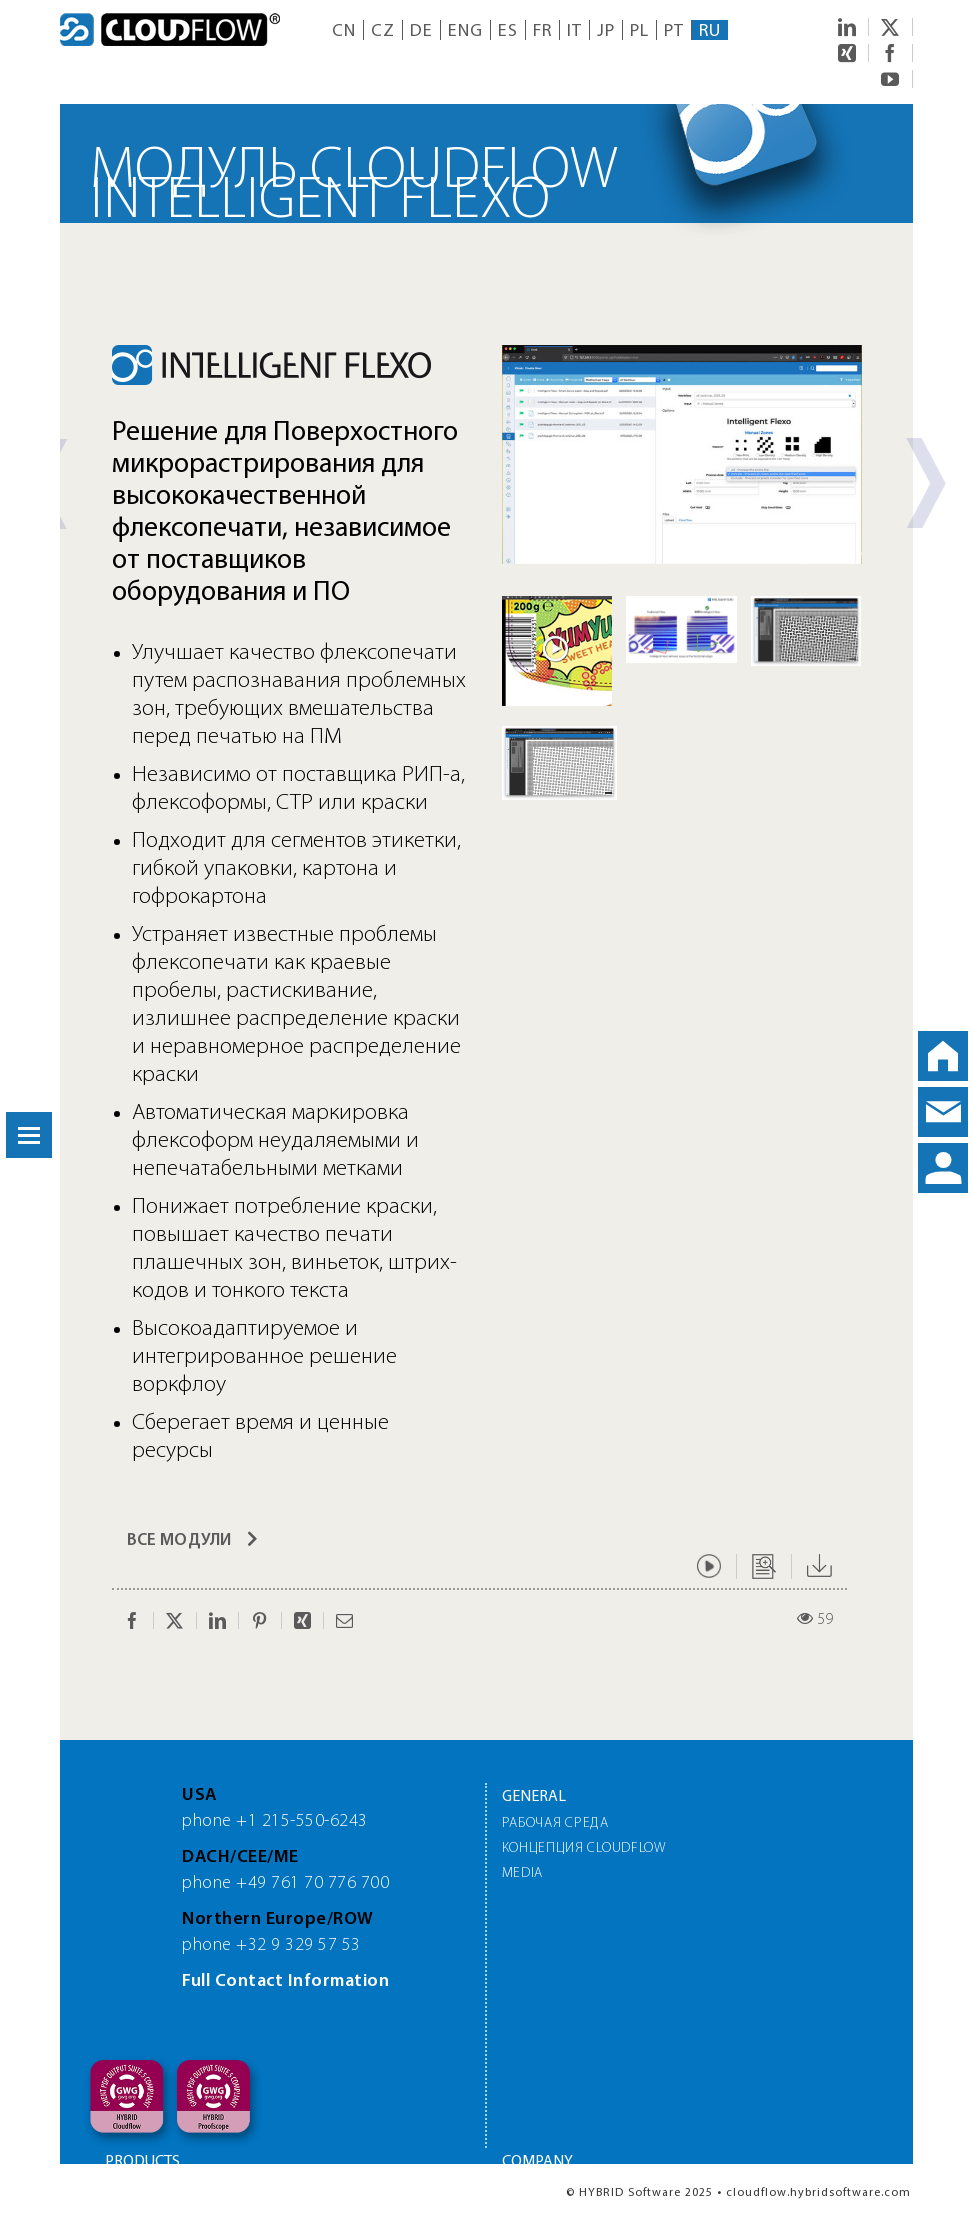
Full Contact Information (285, 1981)
